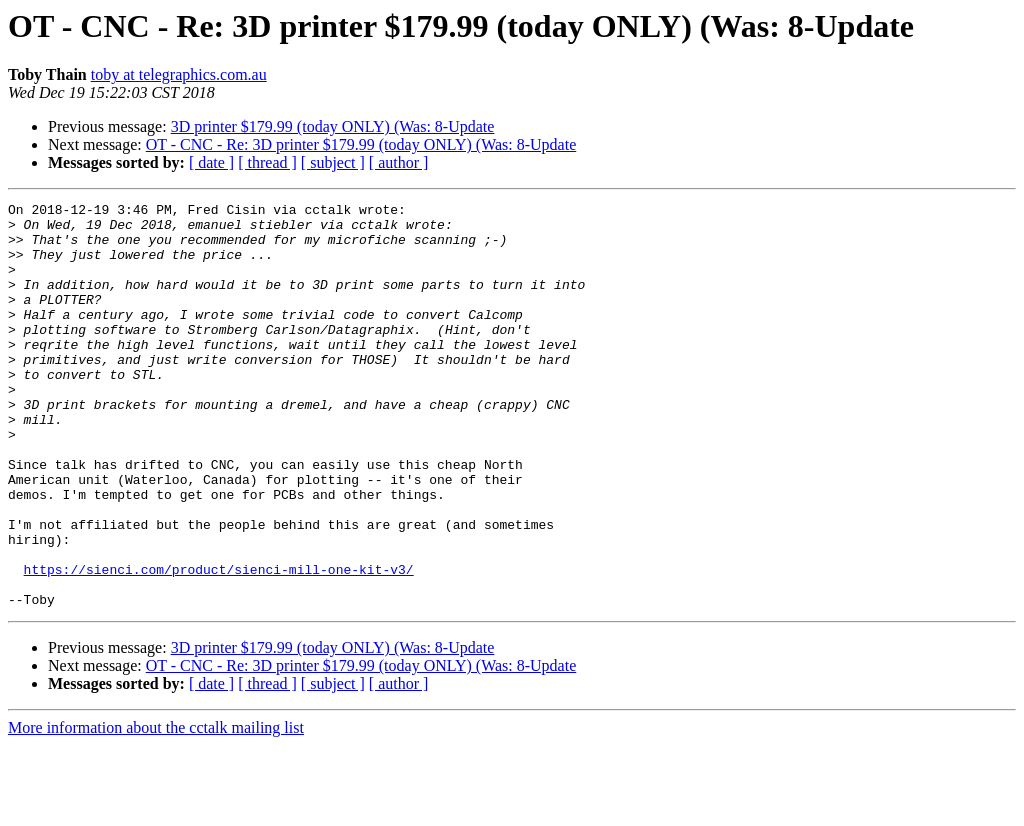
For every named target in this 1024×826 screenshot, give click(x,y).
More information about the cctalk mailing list (156, 808)
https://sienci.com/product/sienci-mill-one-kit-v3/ (219, 644)
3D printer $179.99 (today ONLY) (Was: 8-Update (333, 126)
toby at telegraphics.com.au (179, 74)
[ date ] (211, 162)
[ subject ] (333, 162)
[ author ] (399, 162)
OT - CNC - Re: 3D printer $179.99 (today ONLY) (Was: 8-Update (361, 144)
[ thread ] (267, 162)
